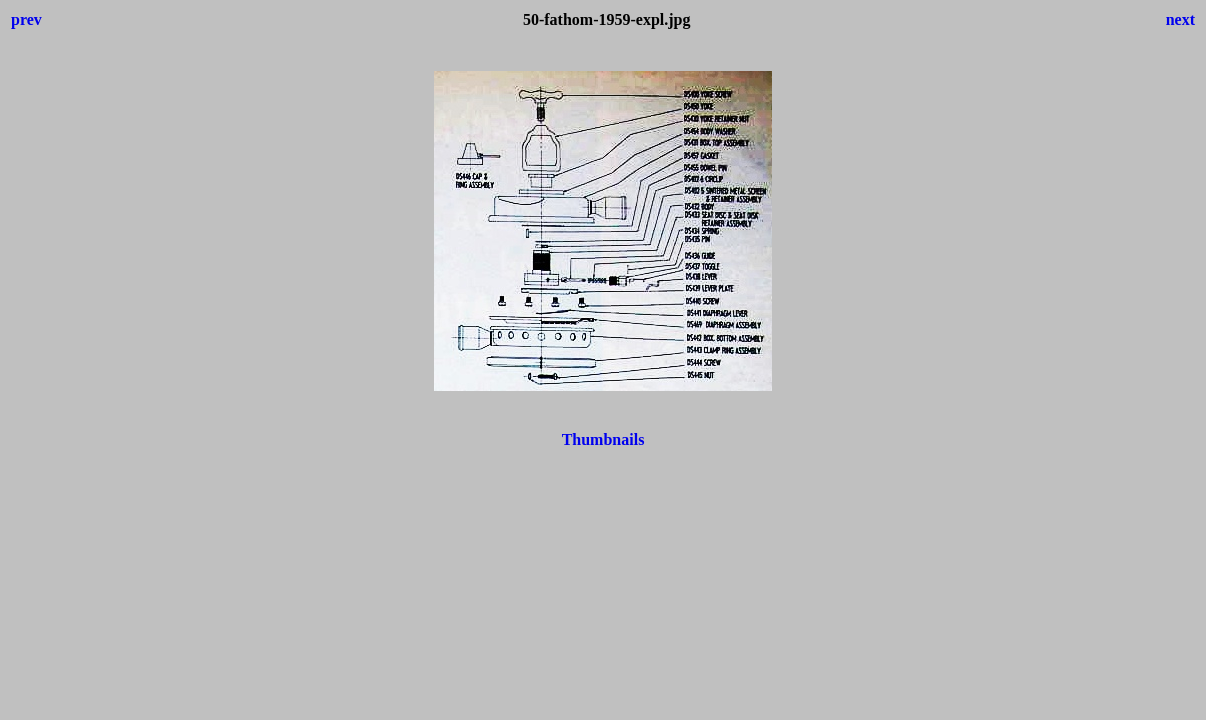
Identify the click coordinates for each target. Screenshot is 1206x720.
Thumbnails (603, 439)
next (1180, 19)
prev (26, 19)
